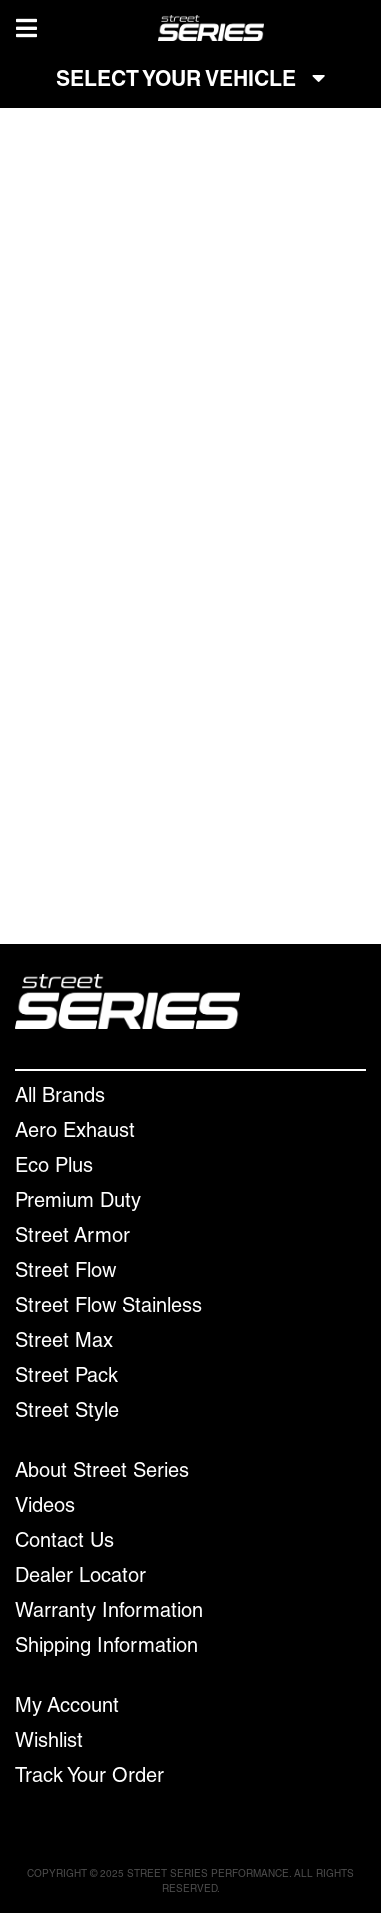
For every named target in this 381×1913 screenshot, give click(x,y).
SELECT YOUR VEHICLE (190, 80)
